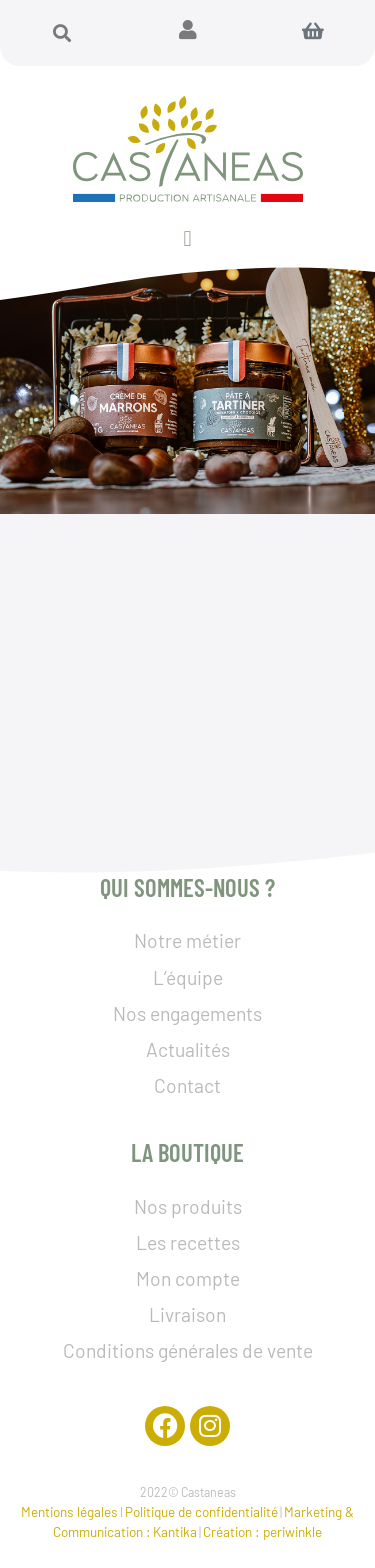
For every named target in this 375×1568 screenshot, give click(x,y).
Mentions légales (69, 1511)
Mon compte (188, 1278)
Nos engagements (187, 1013)
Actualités (188, 1049)
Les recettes (188, 1242)
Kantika (175, 1531)
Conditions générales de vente (188, 1350)
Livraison (187, 1314)
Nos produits (188, 1206)
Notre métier (187, 940)
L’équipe (188, 977)
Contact (187, 1085)
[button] (62, 33)
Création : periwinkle (262, 1531)
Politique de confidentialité (201, 1511)
